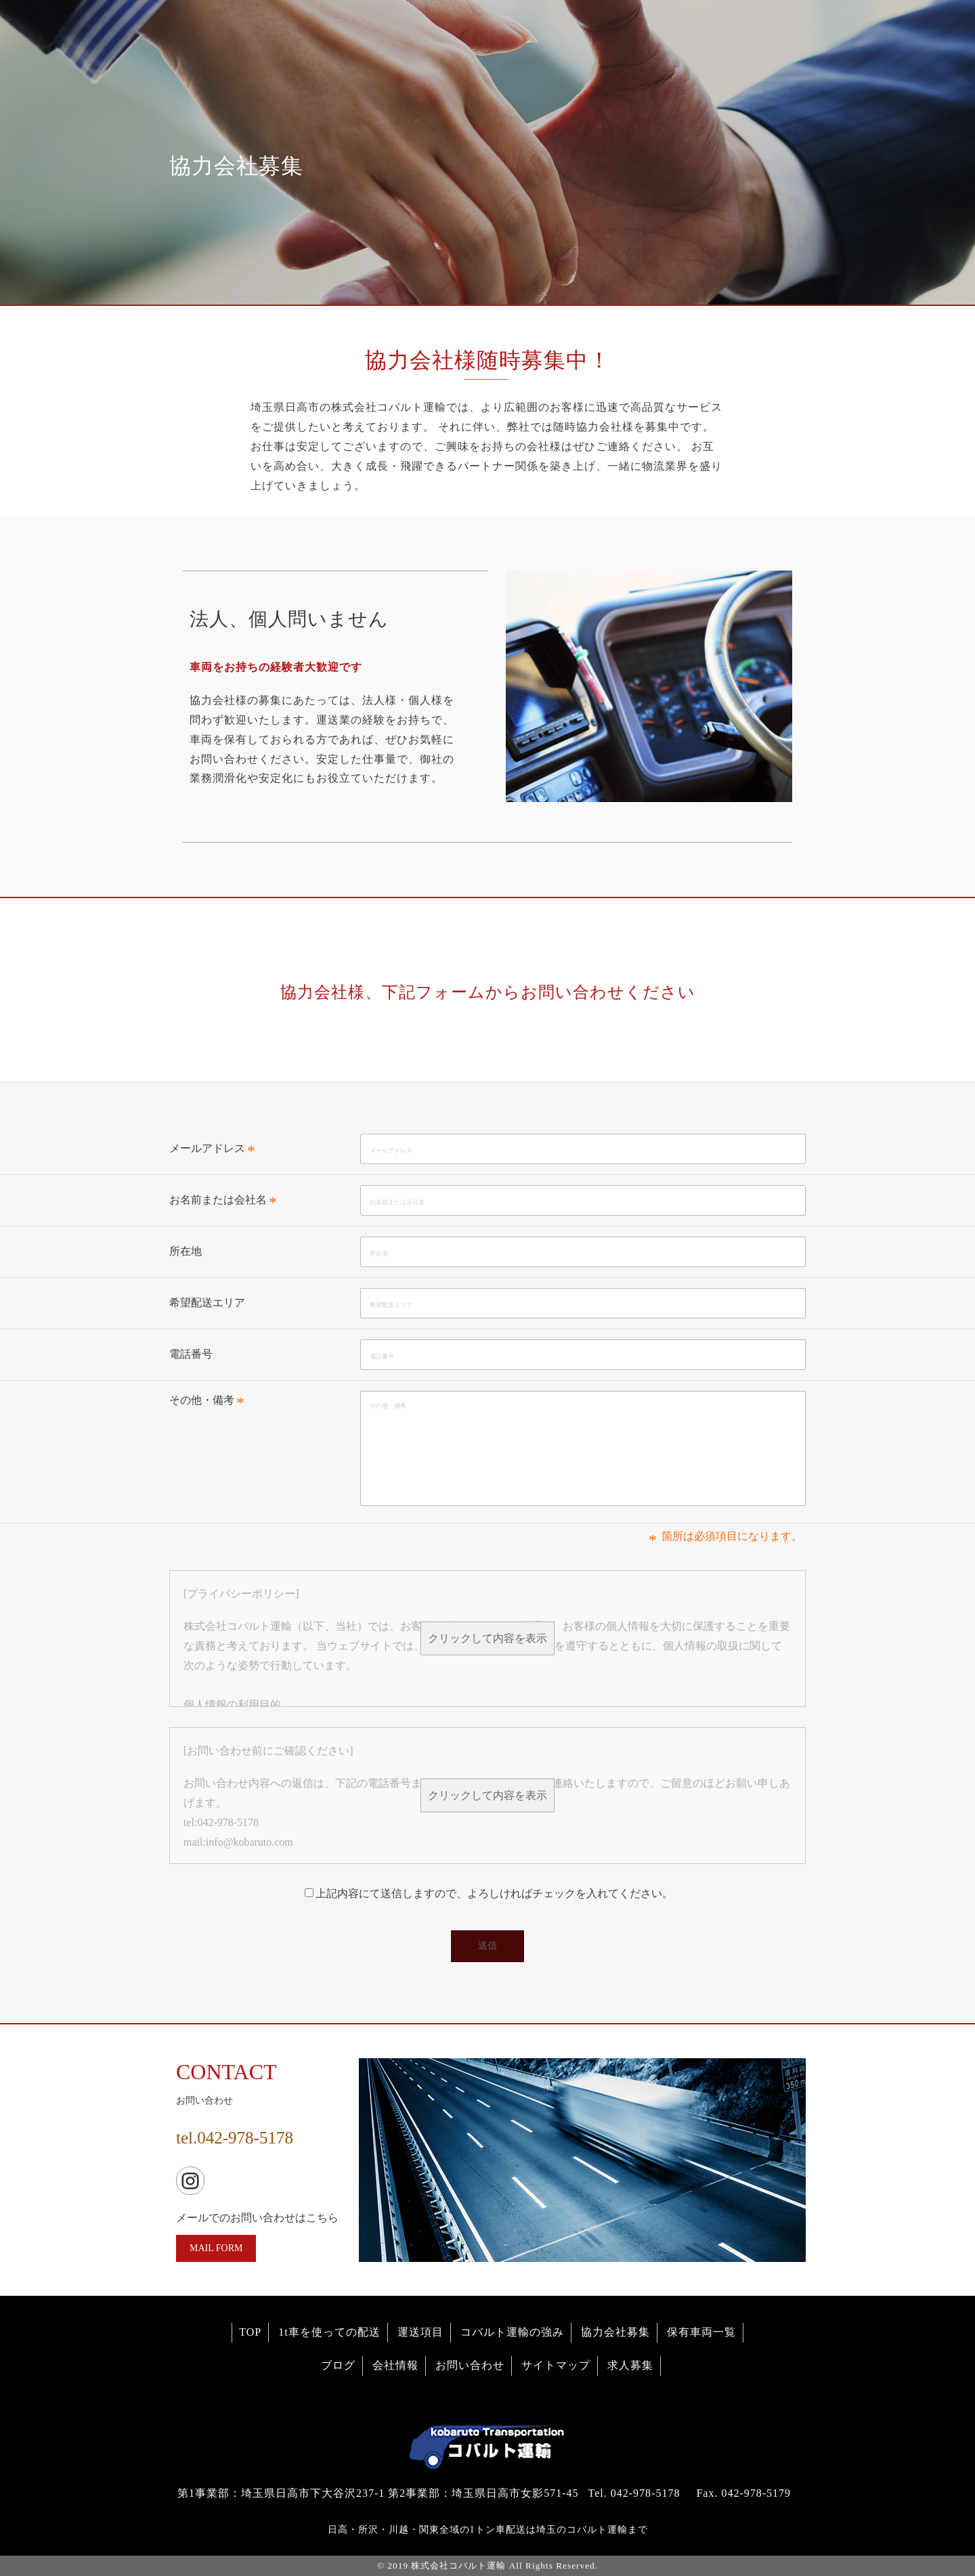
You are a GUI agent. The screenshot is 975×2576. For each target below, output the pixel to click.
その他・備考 (201, 1400)
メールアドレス (207, 1148)
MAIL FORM (216, 2248)
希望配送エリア (207, 1302)
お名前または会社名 (218, 1199)
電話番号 (191, 1354)
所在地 (185, 1251)
